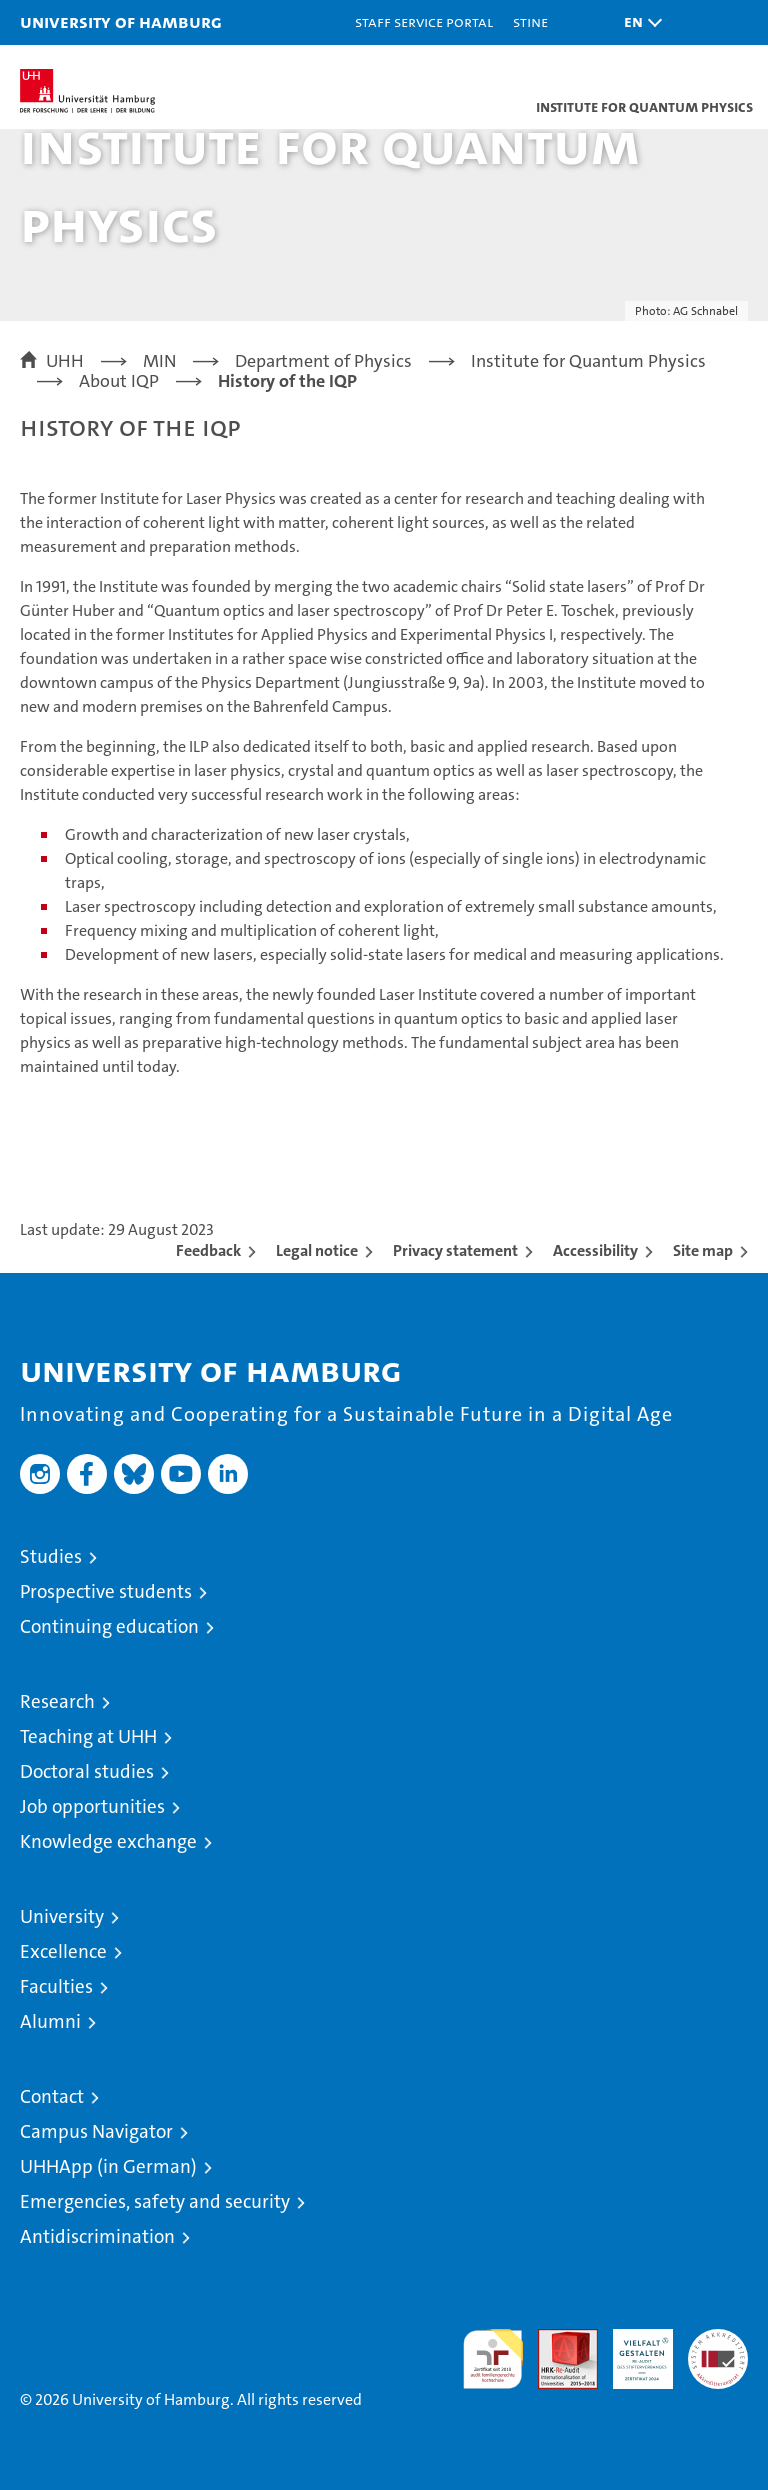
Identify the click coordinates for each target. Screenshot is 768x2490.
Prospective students (106, 1591)
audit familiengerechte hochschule (493, 2359)
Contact (52, 2096)
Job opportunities (92, 1806)
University (62, 1916)
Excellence (63, 1951)
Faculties (56, 1986)
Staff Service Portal (424, 21)
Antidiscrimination (97, 2236)
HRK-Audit (632, 2350)
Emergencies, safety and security (155, 2201)
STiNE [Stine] (530, 21)
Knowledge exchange (108, 1841)
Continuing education (109, 1626)
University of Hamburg (121, 21)
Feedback (208, 1250)
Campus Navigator (96, 2131)
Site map (703, 1250)
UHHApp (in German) (108, 2166)
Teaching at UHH (88, 1736)
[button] (638, 22)
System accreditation (718, 2350)
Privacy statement (455, 1250)
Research (57, 1701)
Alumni (50, 2021)
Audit (557, 2339)
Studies (51, 1556)
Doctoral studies (87, 1771)
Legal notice (317, 1250)
